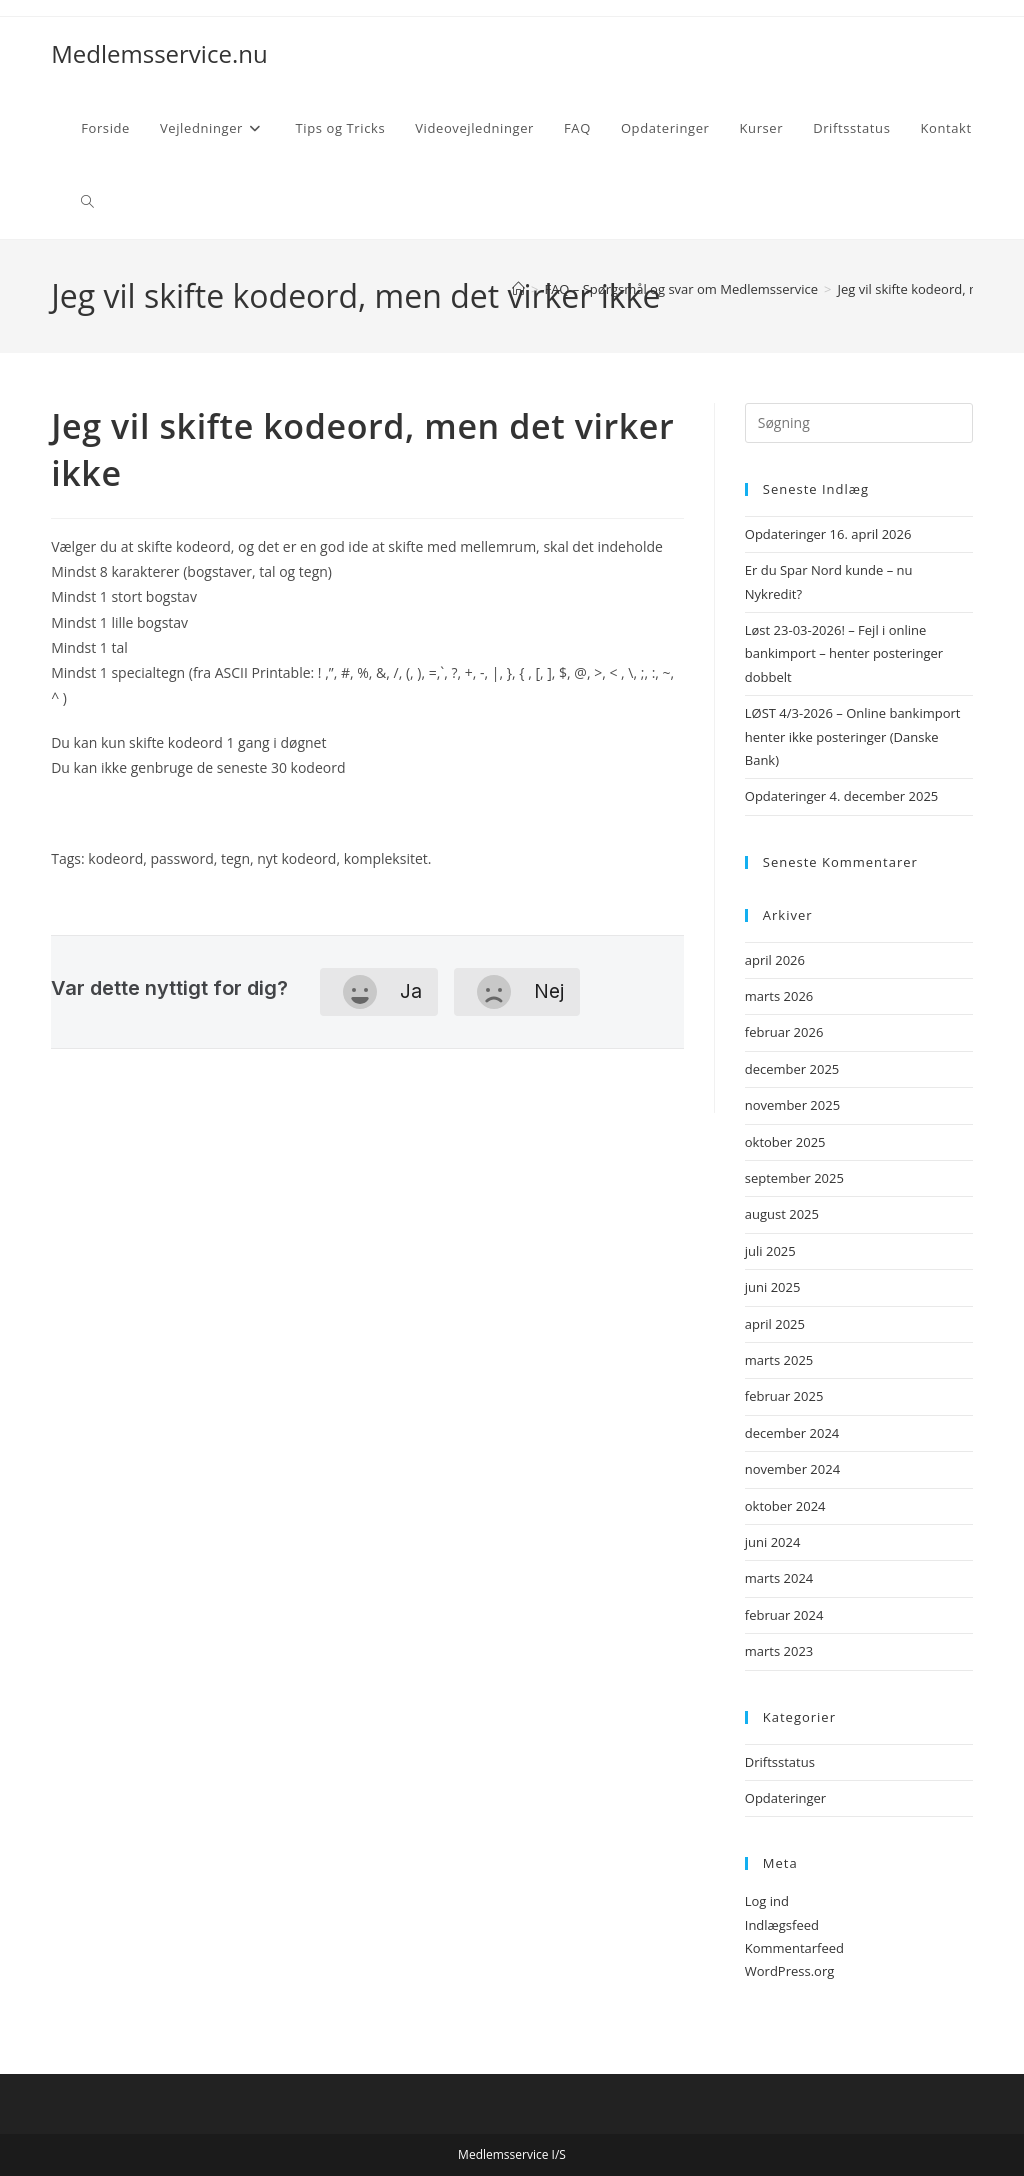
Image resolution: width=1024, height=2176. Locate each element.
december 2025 (792, 1069)
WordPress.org (790, 1971)
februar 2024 (784, 1615)
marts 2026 (779, 996)
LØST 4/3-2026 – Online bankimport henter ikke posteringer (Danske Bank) (853, 736)
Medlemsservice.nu (159, 53)
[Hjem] (518, 289)
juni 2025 (773, 1287)
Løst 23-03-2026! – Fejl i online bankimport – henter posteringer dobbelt (844, 653)
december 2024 (792, 1433)
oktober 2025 (785, 1142)
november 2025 (792, 1105)
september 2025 (794, 1178)
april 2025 (775, 1324)
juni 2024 (773, 1542)
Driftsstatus (780, 1762)
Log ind (767, 1901)
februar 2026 (784, 1032)
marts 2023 (779, 1651)
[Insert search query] (859, 423)
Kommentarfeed (794, 1948)
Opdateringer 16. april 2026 (828, 534)
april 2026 (775, 960)
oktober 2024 (785, 1506)
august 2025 (782, 1214)
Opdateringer (785, 1798)
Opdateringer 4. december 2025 (842, 796)
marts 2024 (779, 1578)
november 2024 (792, 1469)
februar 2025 (784, 1396)
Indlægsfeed (782, 1925)
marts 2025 (779, 1360)
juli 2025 (770, 1251)
